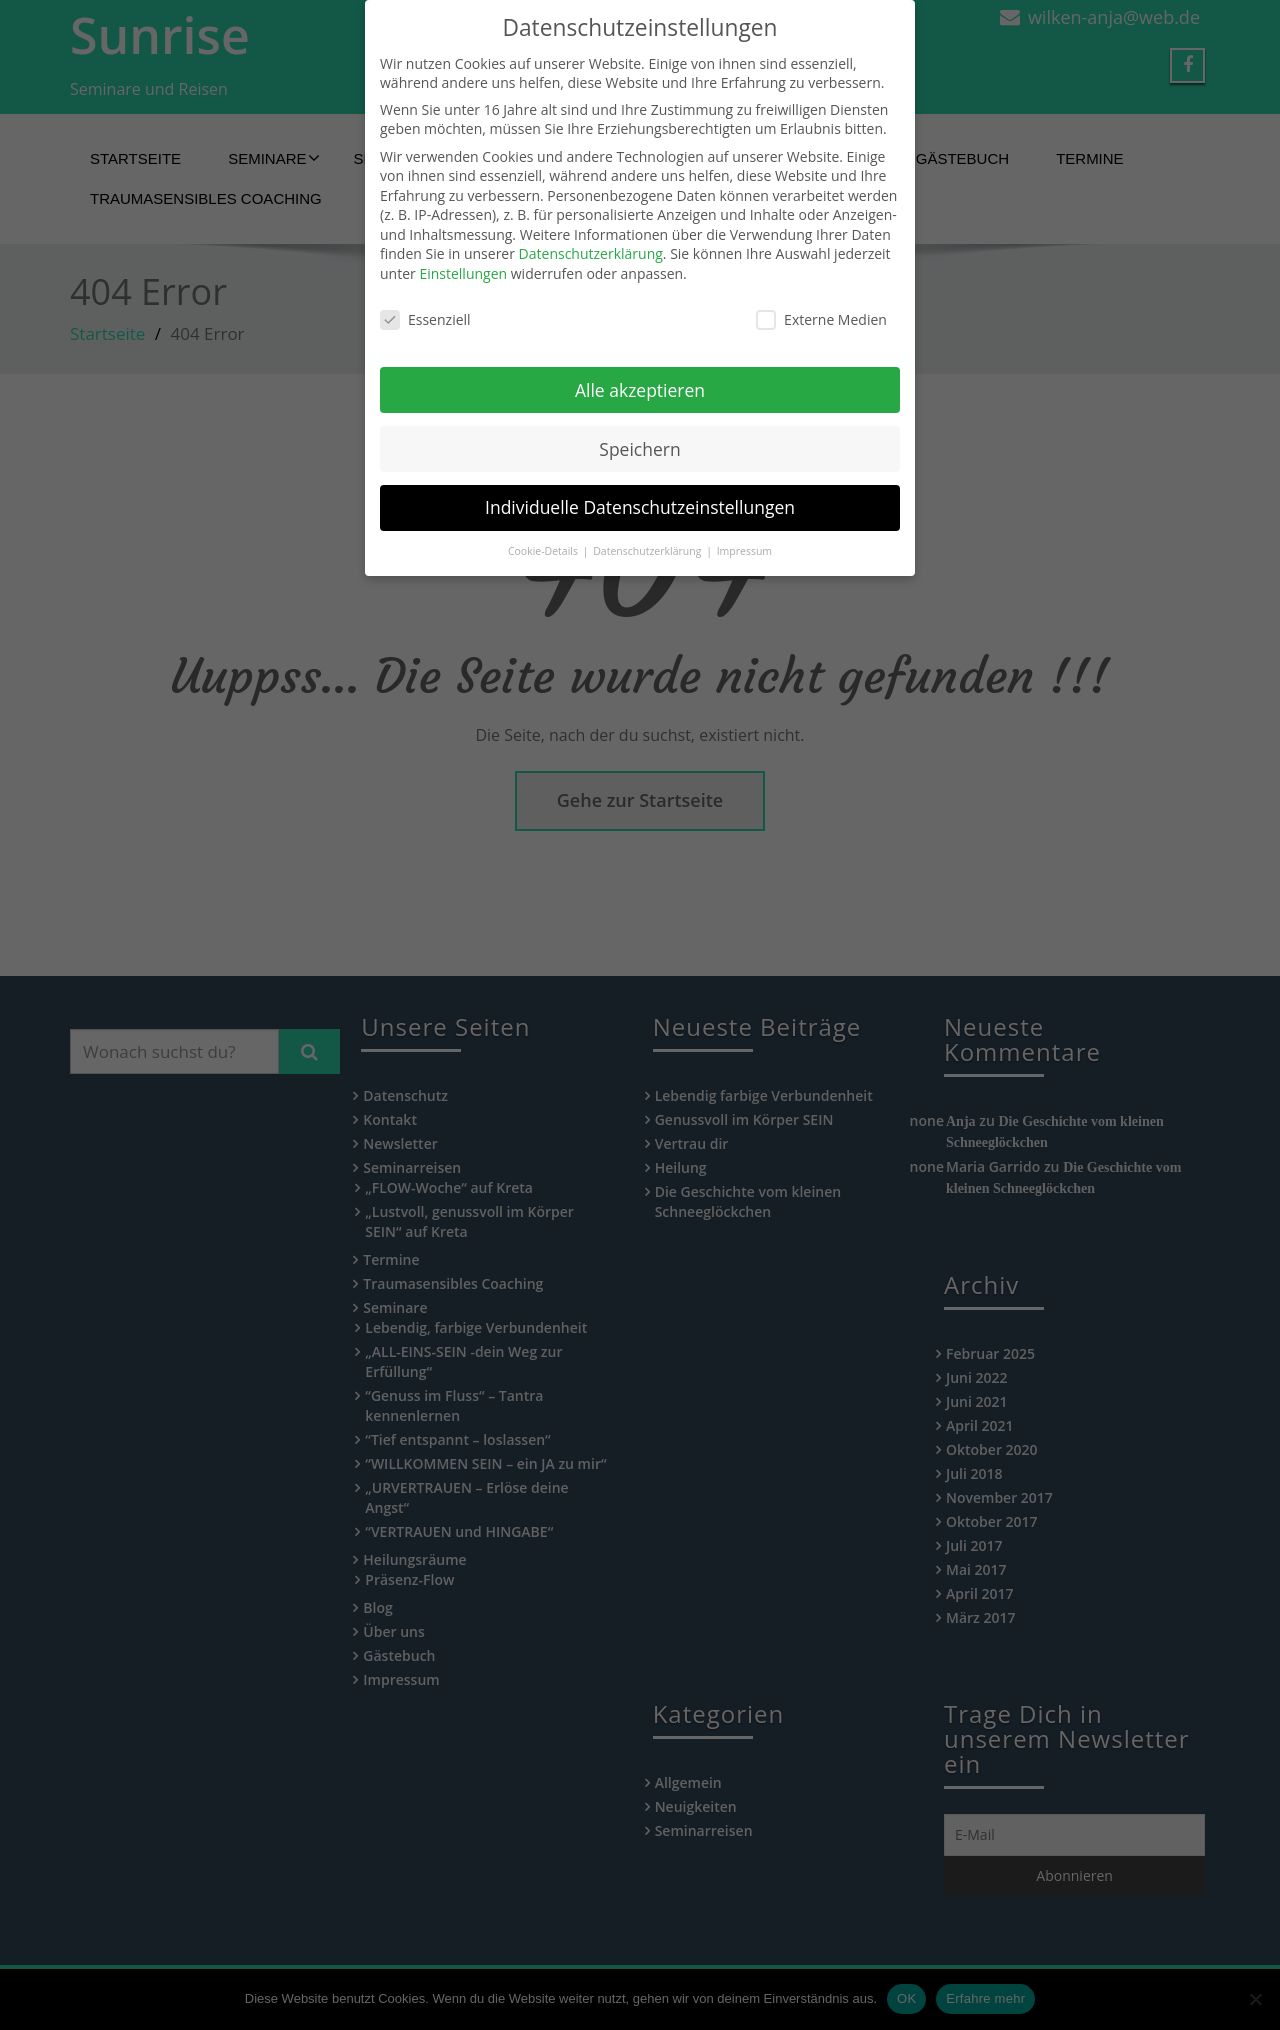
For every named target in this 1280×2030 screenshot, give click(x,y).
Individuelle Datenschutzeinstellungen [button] (640, 488)
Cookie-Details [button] (544, 532)
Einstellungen (463, 253)
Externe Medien (821, 299)
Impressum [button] (744, 532)
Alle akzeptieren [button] (640, 370)
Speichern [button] (639, 429)
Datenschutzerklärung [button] (648, 532)
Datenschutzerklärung (591, 234)
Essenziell (425, 299)
